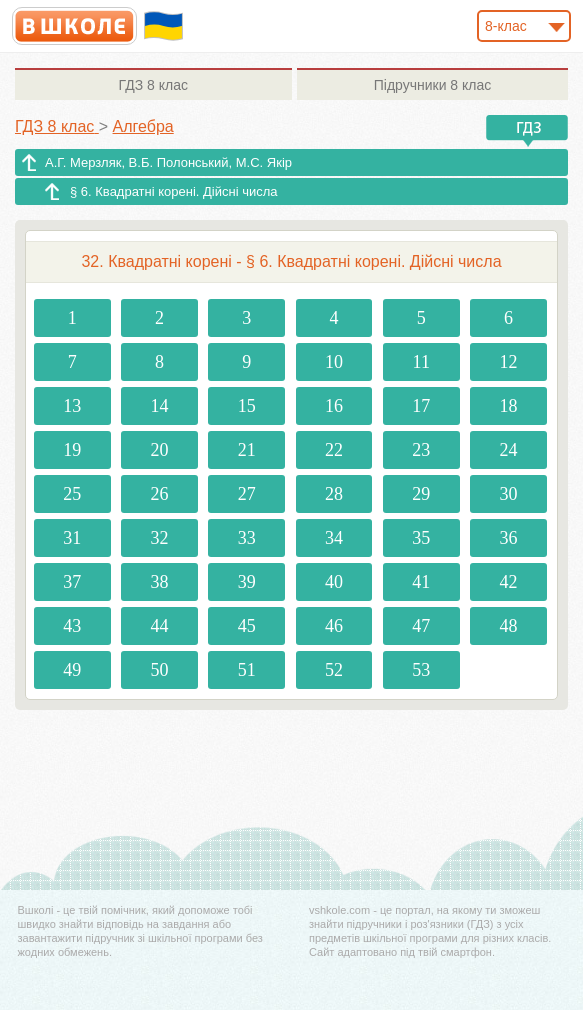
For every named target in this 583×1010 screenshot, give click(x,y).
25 (72, 494)
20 (159, 450)
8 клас (153, 85)
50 (159, 670)
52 (334, 670)
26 (159, 494)
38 (159, 582)
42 (508, 582)
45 (247, 626)
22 (334, 450)
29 (421, 494)
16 (334, 406)
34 (334, 538)
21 (247, 450)
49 (72, 670)
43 (72, 626)
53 (421, 670)
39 (247, 582)
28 (334, 494)
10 (334, 362)
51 (247, 670)
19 (72, 450)
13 (72, 406)
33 (247, 538)
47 (421, 626)
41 (421, 582)
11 (421, 362)
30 (508, 494)
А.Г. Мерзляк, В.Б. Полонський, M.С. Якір (168, 162)
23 (421, 450)
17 (421, 406)
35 (421, 538)
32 (159, 538)
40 (334, 582)
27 (247, 494)
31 (72, 538)
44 (159, 626)
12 (508, 362)
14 (159, 406)
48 (508, 626)
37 (72, 582)
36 (508, 538)
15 (247, 406)
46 (334, 626)
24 (508, 450)
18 (508, 406)
